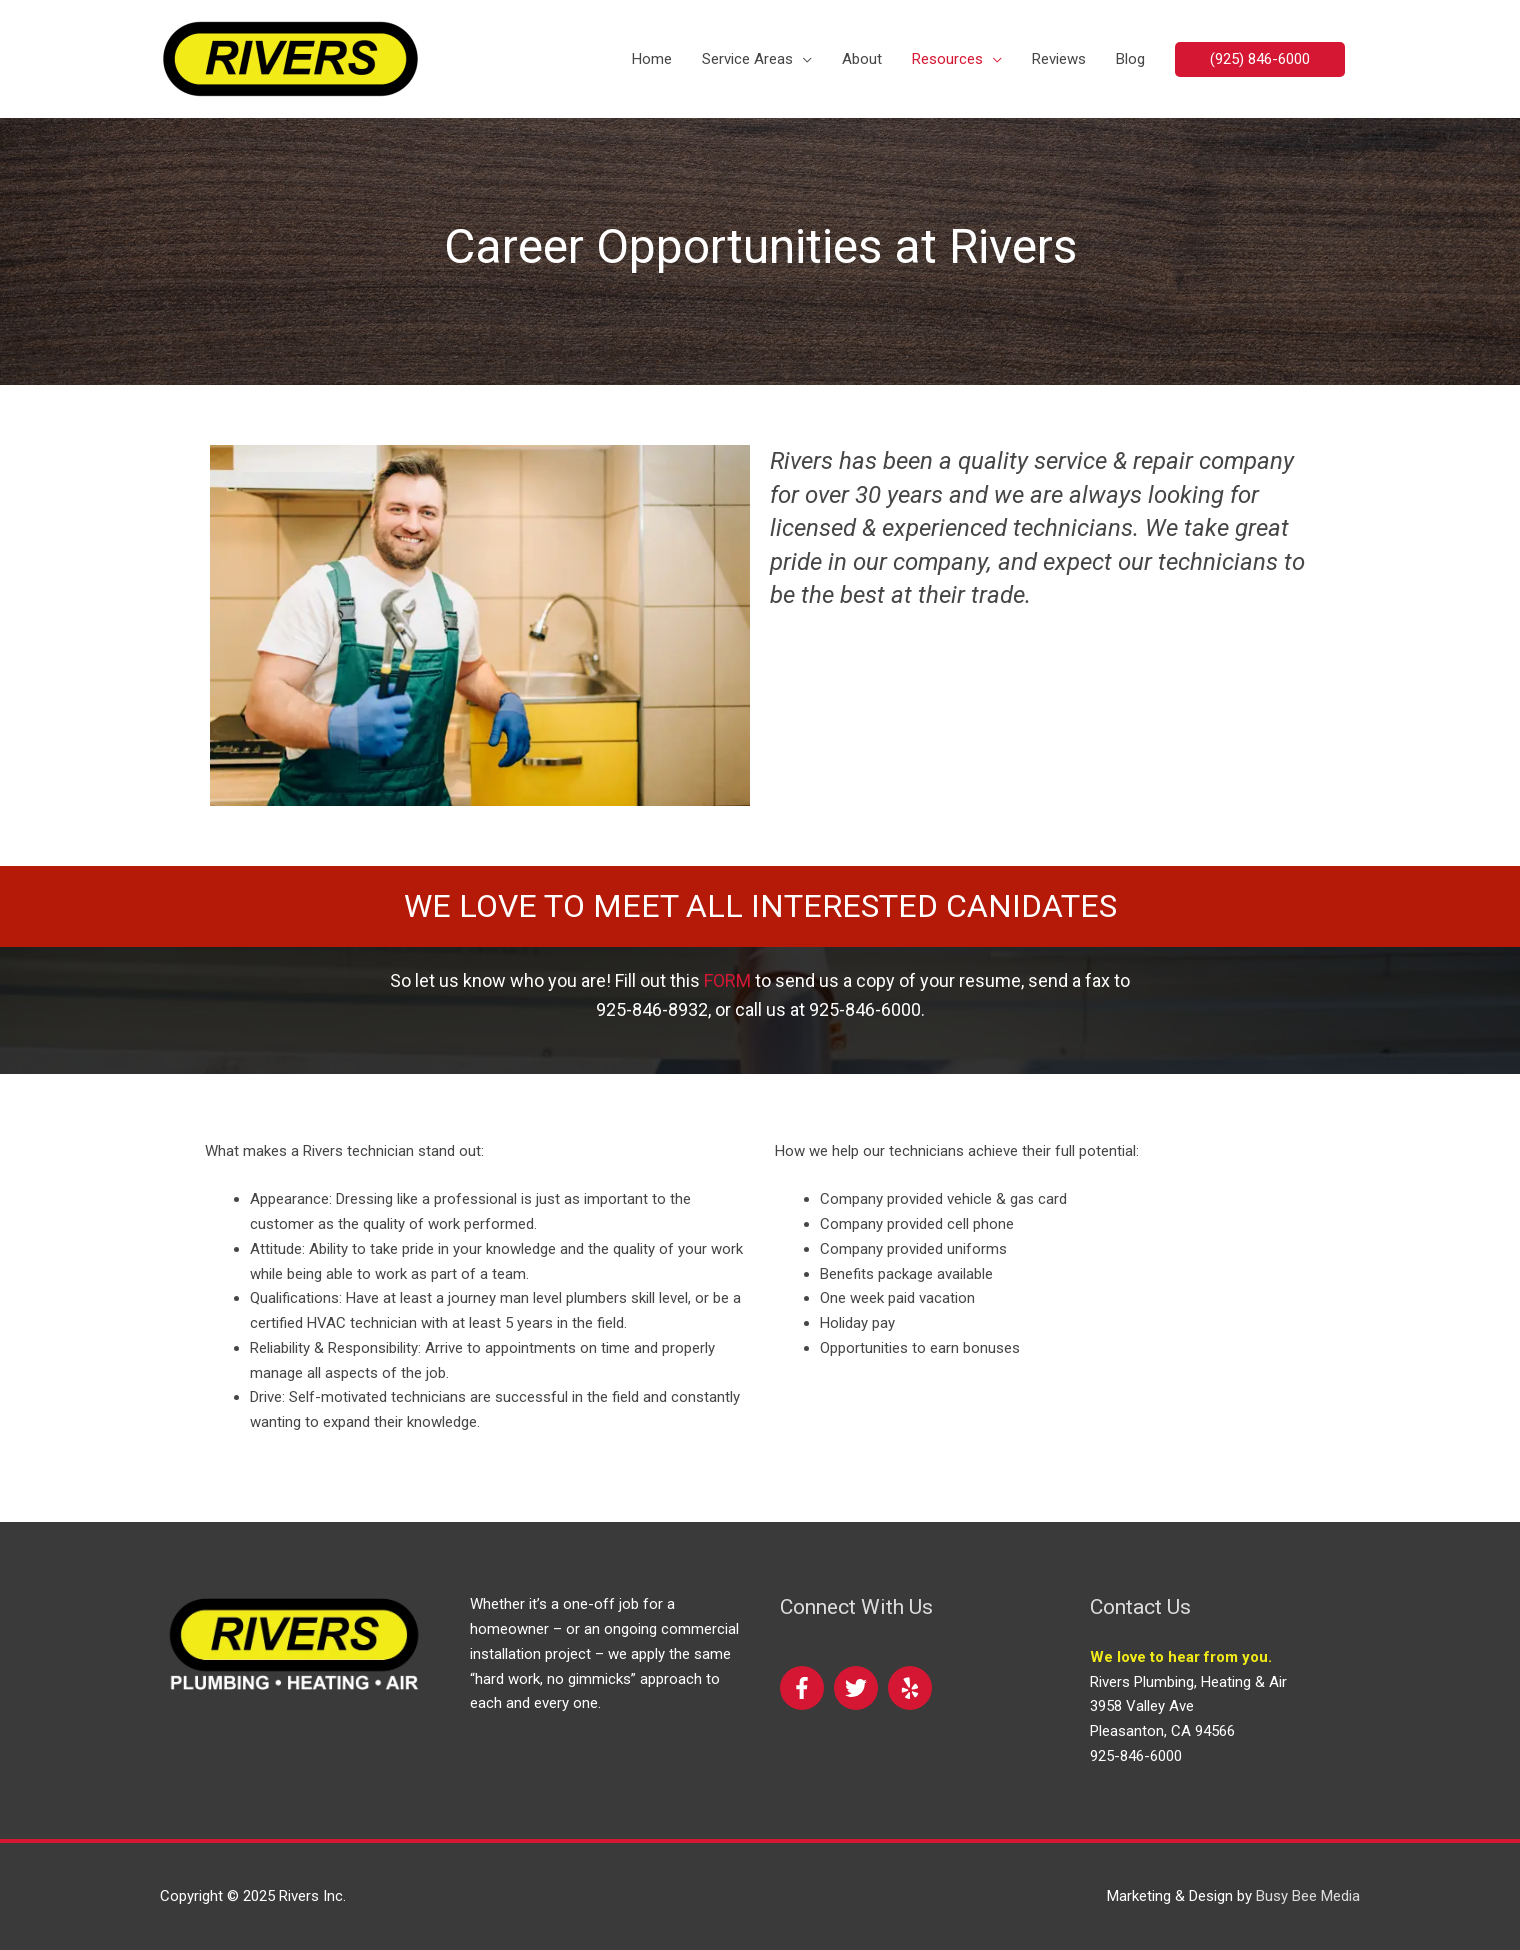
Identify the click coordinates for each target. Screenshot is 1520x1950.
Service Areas (747, 59)
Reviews (1059, 59)
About (862, 59)
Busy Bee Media (1308, 1896)
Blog (1130, 59)
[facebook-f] (805, 1688)
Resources (947, 59)
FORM (727, 980)
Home (652, 59)
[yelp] (910, 1688)
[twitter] (859, 1688)
